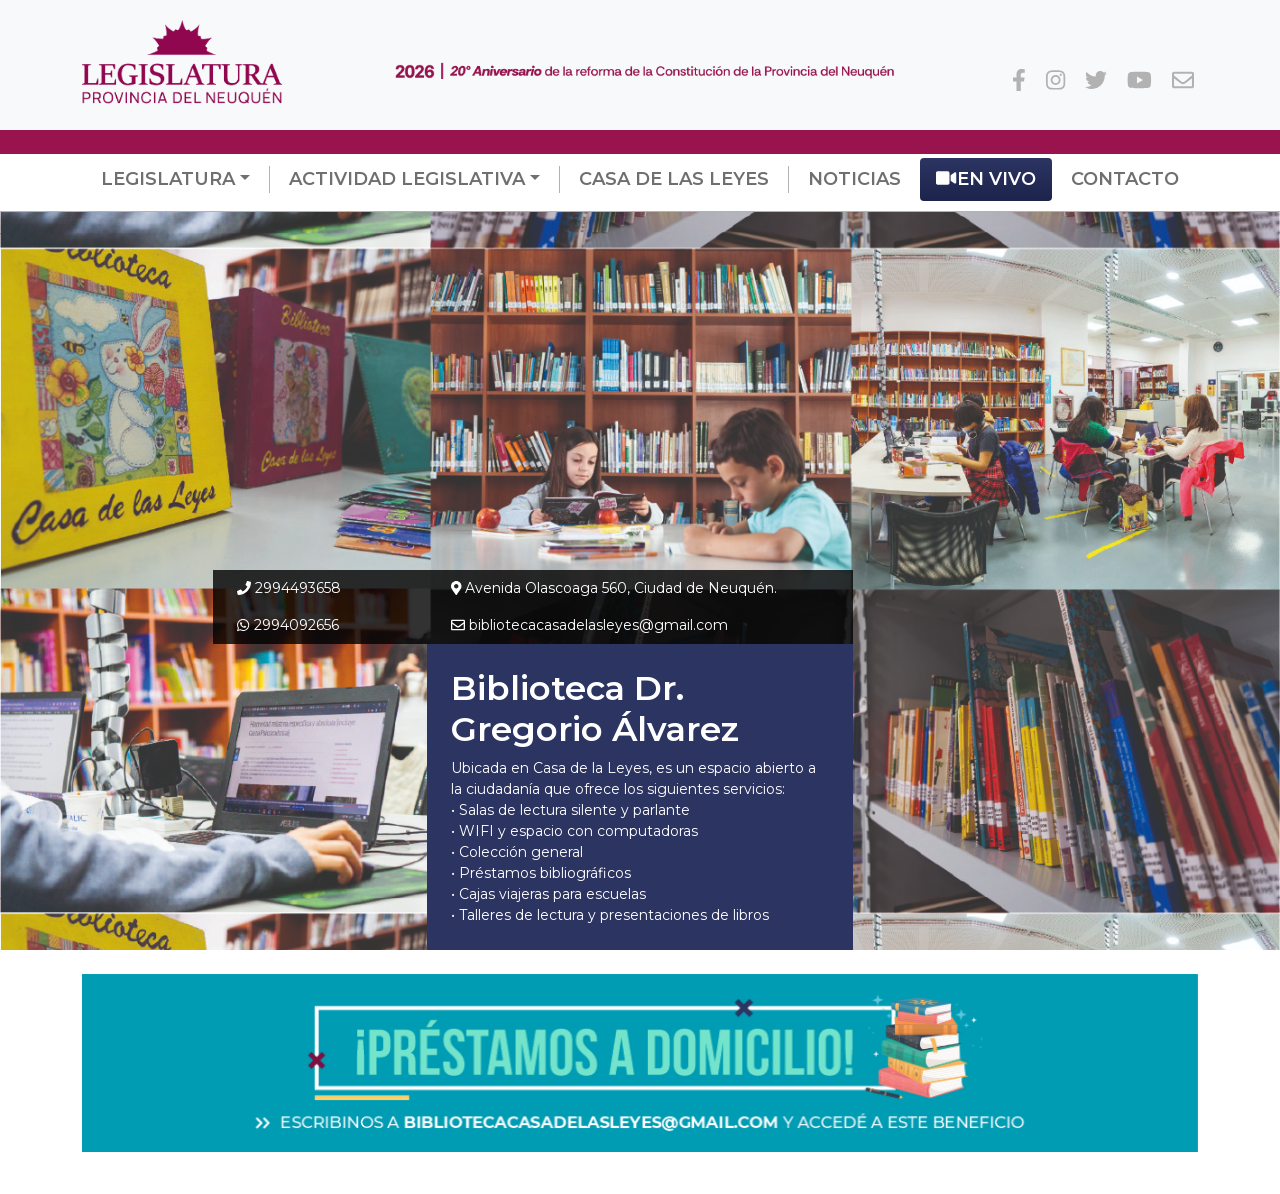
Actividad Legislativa (407, 179)
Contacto (1125, 179)
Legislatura (168, 179)
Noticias (854, 179)
